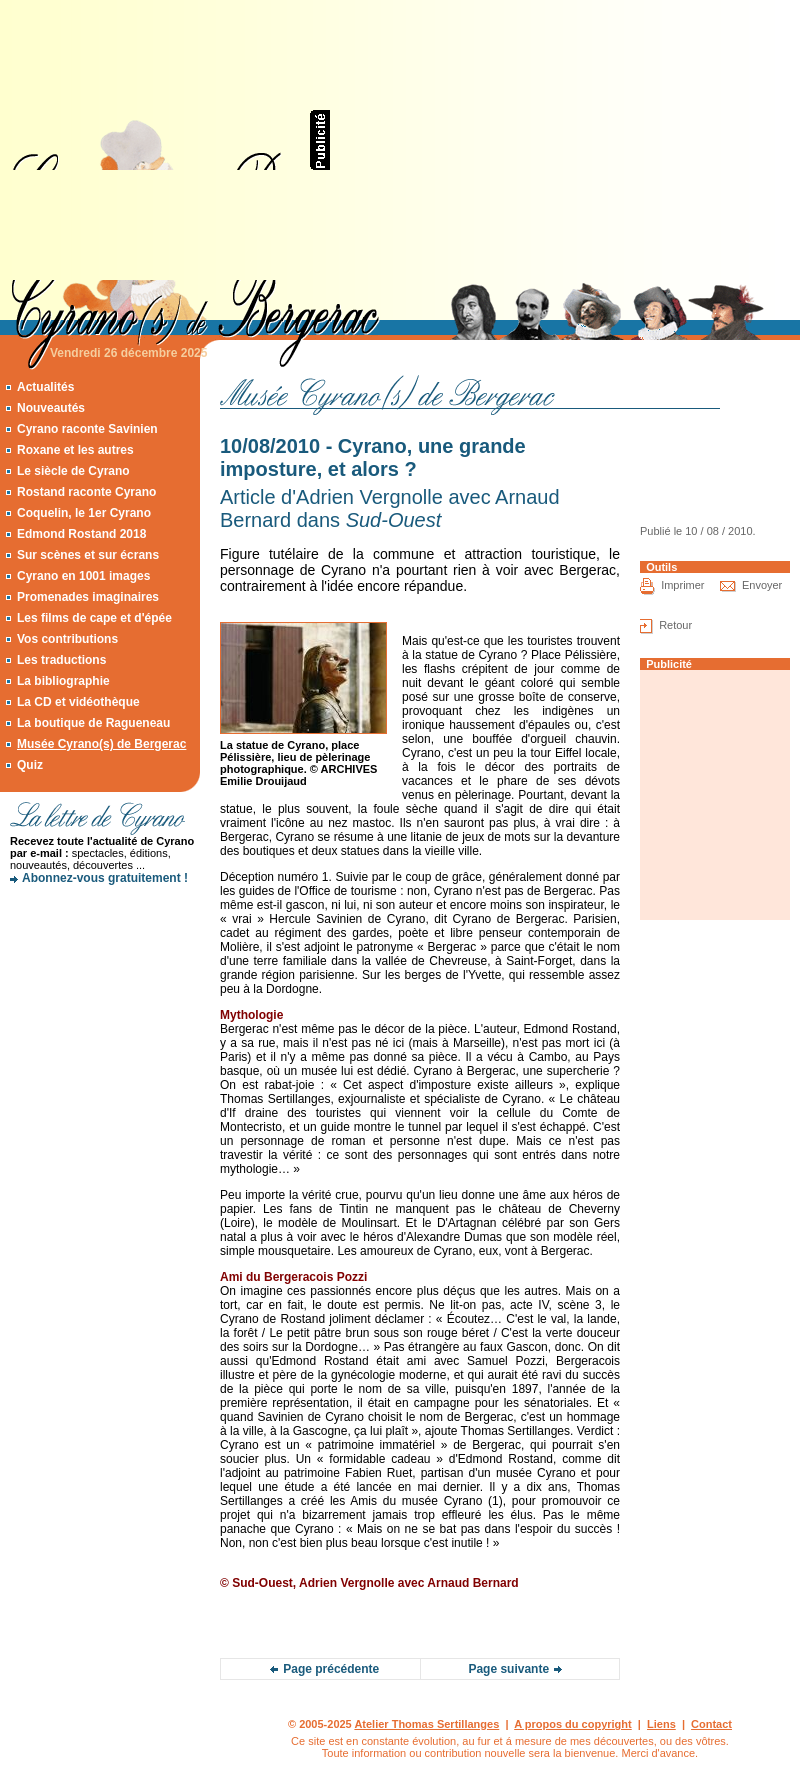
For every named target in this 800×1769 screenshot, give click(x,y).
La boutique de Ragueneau (93, 723)
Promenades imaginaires (88, 597)
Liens (661, 1724)
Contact (711, 1724)
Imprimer (682, 585)
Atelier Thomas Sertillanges (426, 1724)
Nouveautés (51, 408)
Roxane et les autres (75, 450)
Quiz (30, 765)
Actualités (45, 387)
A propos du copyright (573, 1724)
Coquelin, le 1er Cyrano (84, 513)
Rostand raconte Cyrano (86, 492)
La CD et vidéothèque (78, 702)
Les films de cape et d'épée (94, 618)
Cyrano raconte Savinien (87, 429)
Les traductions (61, 660)
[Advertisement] (505, 140)
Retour (675, 625)
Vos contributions (67, 639)
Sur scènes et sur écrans (88, 555)
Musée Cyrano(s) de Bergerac (101, 744)
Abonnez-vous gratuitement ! (105, 878)
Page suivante (508, 1669)
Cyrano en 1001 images (83, 576)
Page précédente (331, 1669)
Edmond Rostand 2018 (81, 534)
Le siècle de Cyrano (73, 471)
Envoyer (762, 585)
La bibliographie (63, 681)
